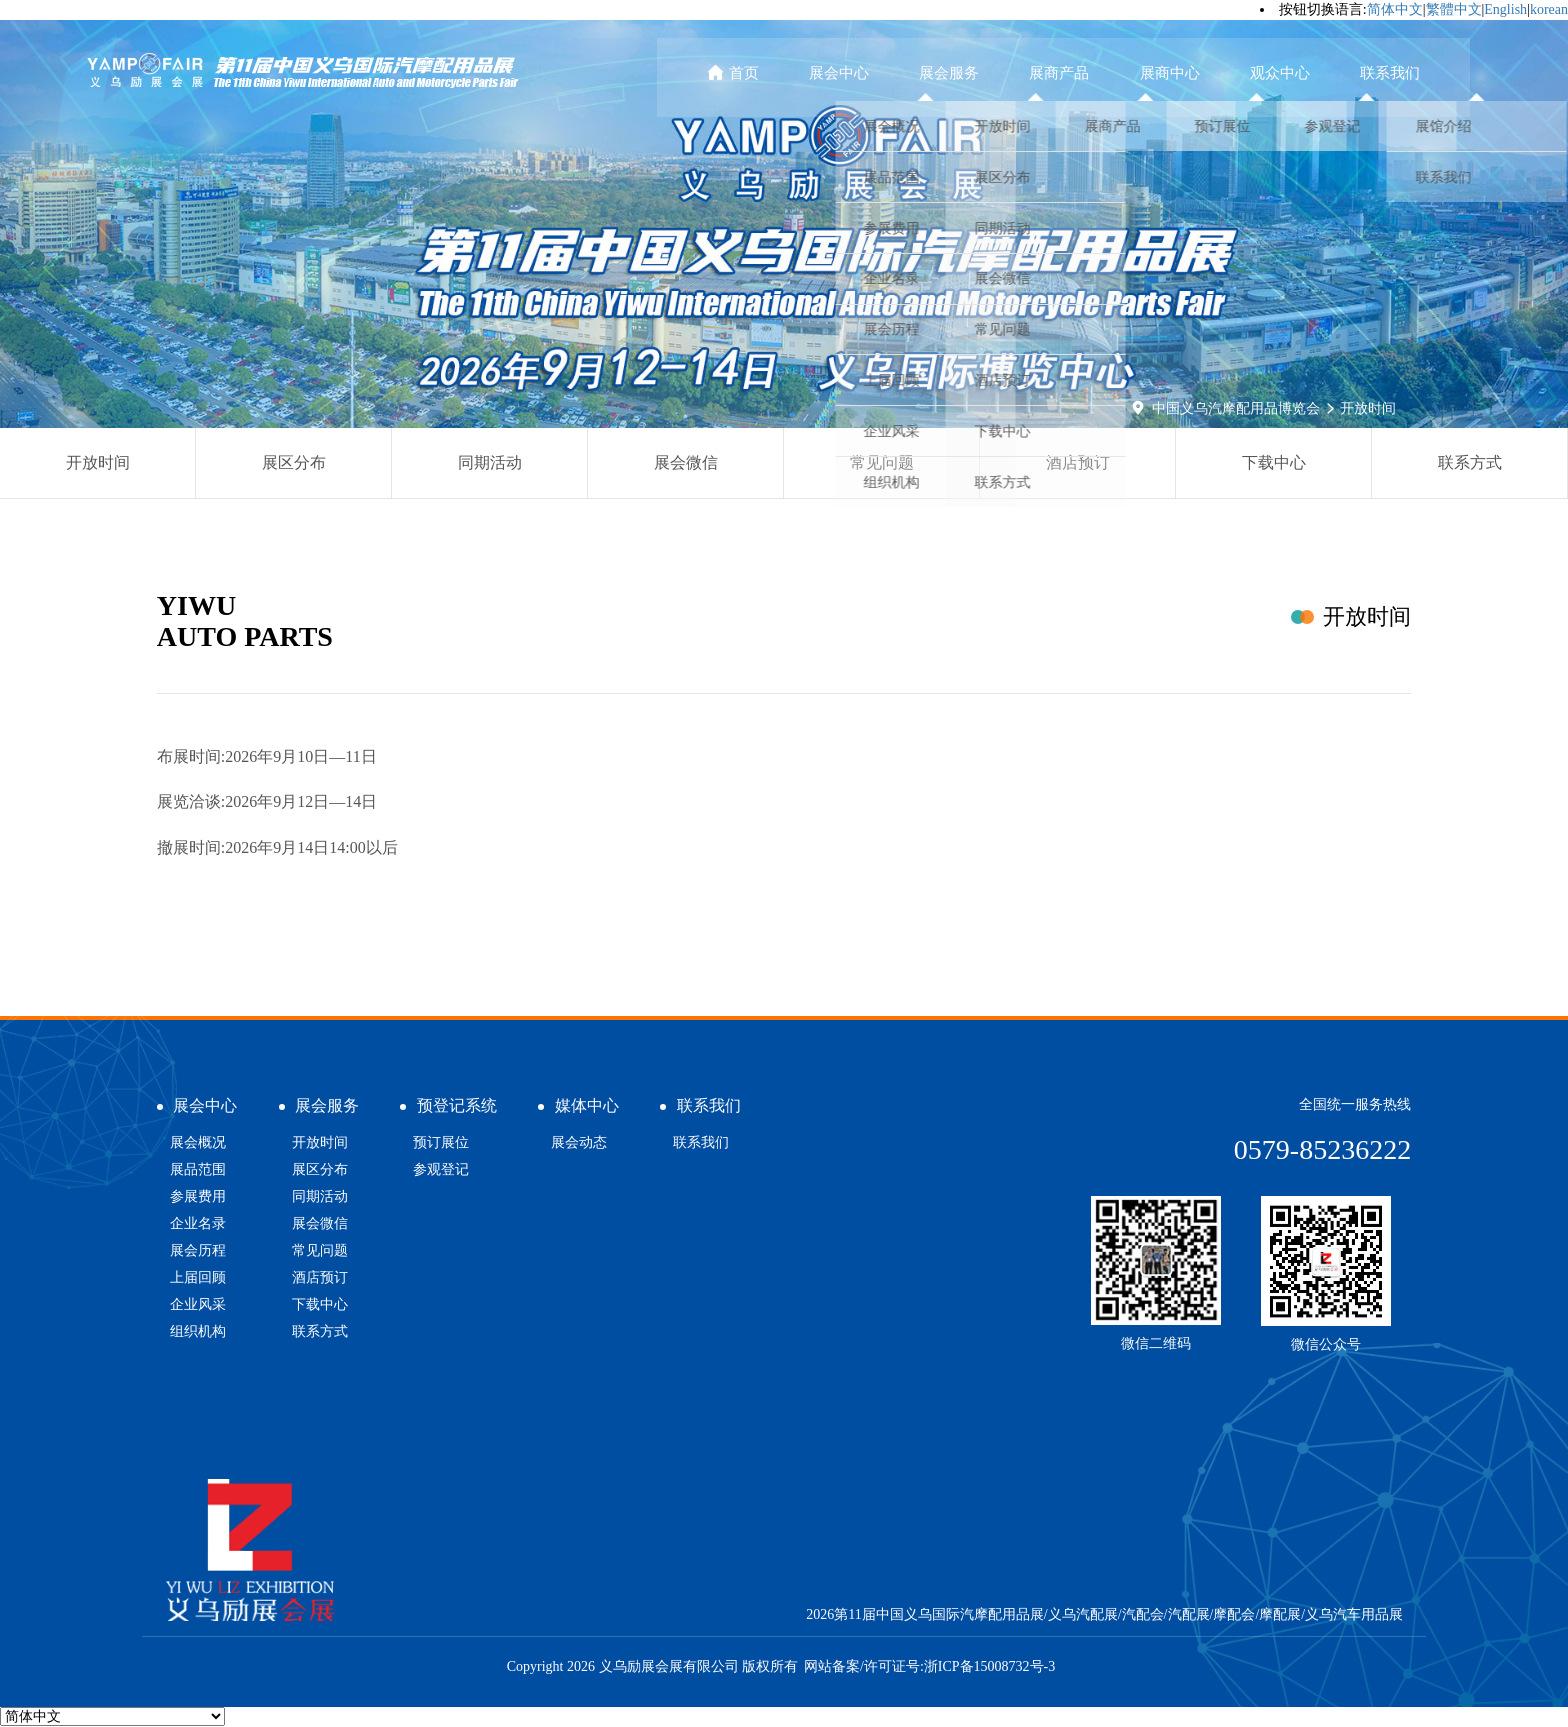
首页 (823, 73)
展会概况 (198, 1142)
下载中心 (1274, 462)
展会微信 (686, 462)
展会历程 (198, 1250)
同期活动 (490, 462)
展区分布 (294, 462)
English (1505, 9)
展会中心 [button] (916, 73)
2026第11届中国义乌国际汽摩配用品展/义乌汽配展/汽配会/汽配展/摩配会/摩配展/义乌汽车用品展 (1104, 1614)
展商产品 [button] (1110, 73)
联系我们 (701, 1142)
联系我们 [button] (1400, 73)
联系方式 (1470, 462)
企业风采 (198, 1304)
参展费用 (198, 1196)
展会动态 (579, 1142)
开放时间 (1368, 408)
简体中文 (1395, 9)
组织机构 (198, 1331)
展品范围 (198, 1169)
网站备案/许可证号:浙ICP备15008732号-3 (929, 1666)
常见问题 (882, 462)
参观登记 (441, 1169)
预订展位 (441, 1142)
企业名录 (198, 1223)
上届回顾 (198, 1277)
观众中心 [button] (1303, 73)
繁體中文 (1454, 9)
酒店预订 (1078, 462)
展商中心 (1206, 73)
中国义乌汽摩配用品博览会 (1236, 408)
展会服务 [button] (1013, 73)
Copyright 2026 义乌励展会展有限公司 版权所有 (652, 1666)
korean (1549, 9)
